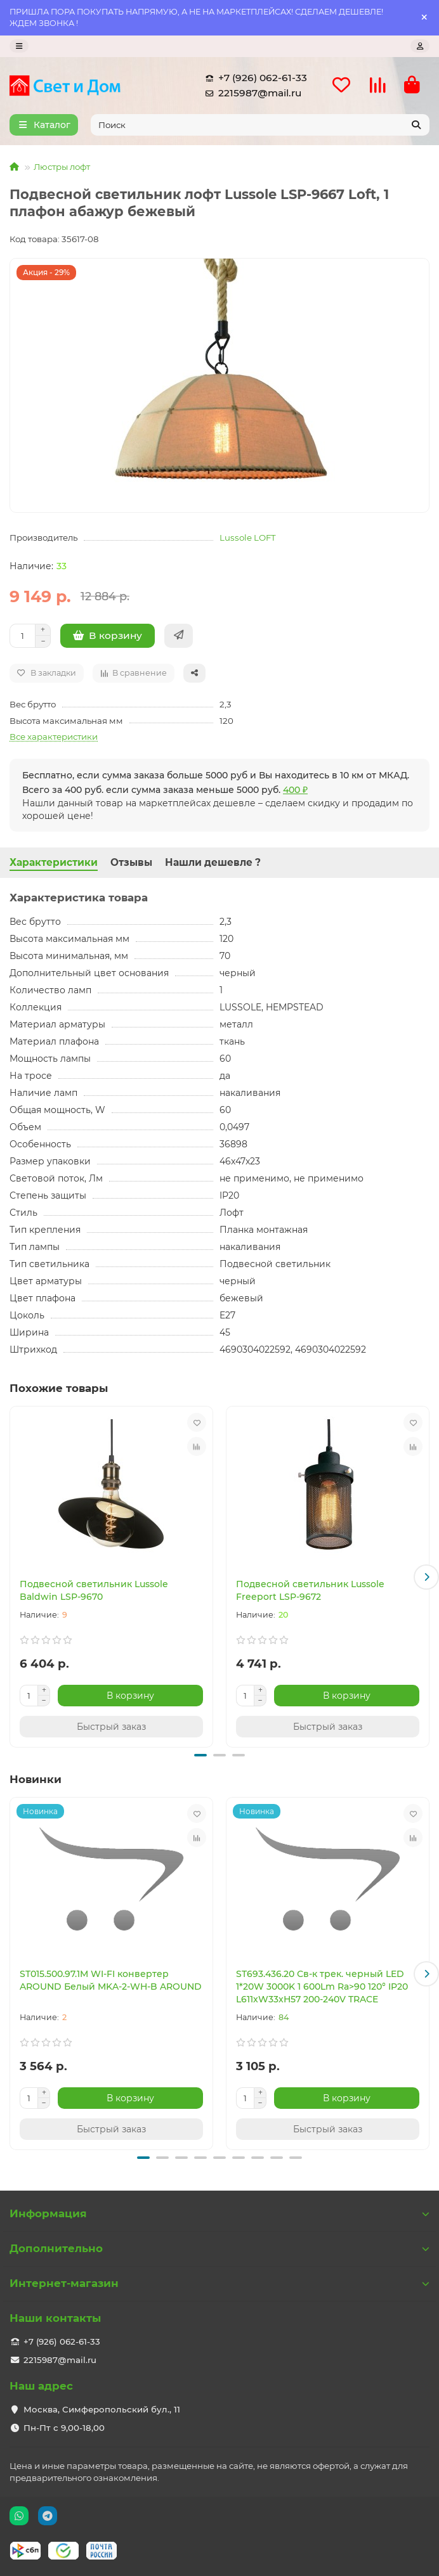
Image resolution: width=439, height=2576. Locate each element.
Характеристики (54, 862)
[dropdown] (19, 46)
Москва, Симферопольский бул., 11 (101, 2409)
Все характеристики (54, 736)
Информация (219, 2213)
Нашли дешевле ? (213, 862)
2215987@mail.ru (250, 93)
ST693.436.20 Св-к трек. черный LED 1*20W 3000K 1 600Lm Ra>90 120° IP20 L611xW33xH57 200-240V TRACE (322, 1986)
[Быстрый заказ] (178, 636)
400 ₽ (295, 789)
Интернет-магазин (219, 2283)
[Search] (260, 125)
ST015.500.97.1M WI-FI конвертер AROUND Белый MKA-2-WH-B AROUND (111, 1980)
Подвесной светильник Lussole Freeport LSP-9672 (310, 1590)
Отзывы (131, 862)
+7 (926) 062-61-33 (253, 78)
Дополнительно (219, 2248)
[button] (426, 1577)
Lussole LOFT (247, 537)
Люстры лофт (62, 167)
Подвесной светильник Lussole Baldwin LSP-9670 (94, 1590)
